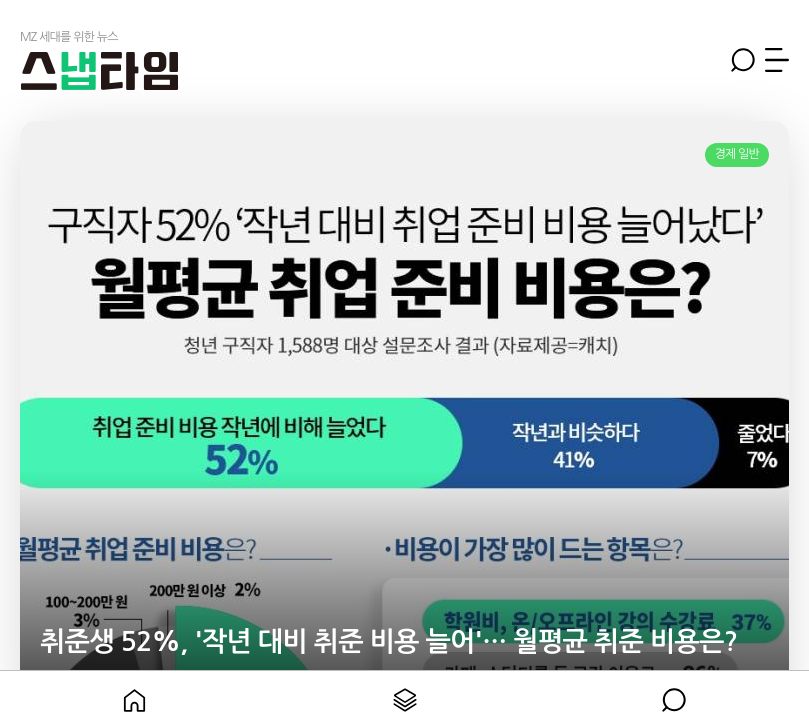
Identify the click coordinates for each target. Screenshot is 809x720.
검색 (743, 60)
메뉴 (777, 60)
